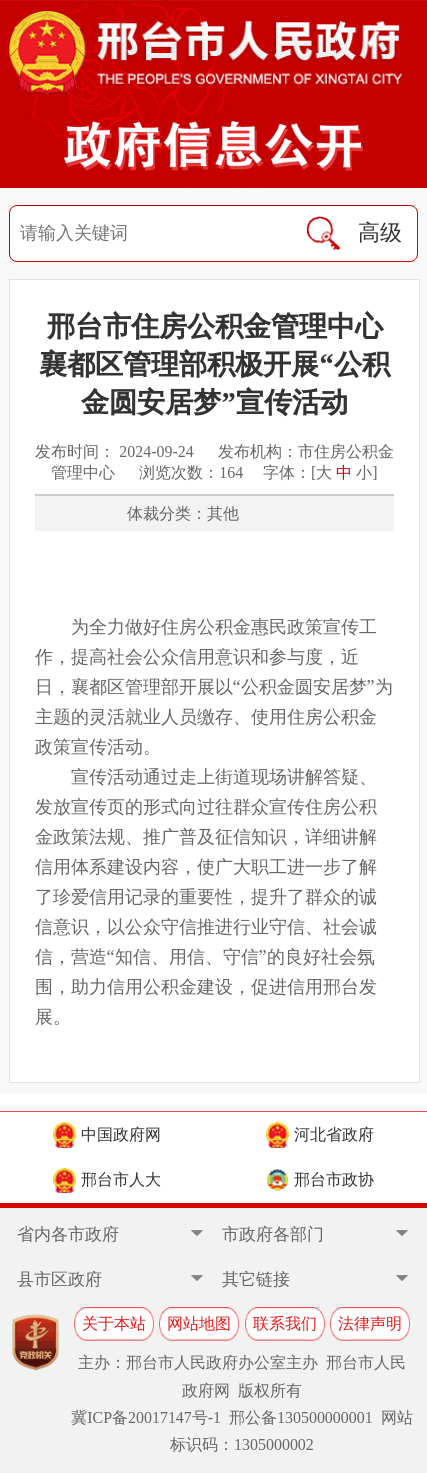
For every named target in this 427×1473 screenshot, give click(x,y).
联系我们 (285, 1323)
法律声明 (370, 1323)
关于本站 (114, 1323)
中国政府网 (107, 1134)
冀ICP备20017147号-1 (146, 1417)
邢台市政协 (320, 1180)
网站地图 (199, 1323)
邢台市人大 (107, 1180)
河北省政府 (320, 1134)
